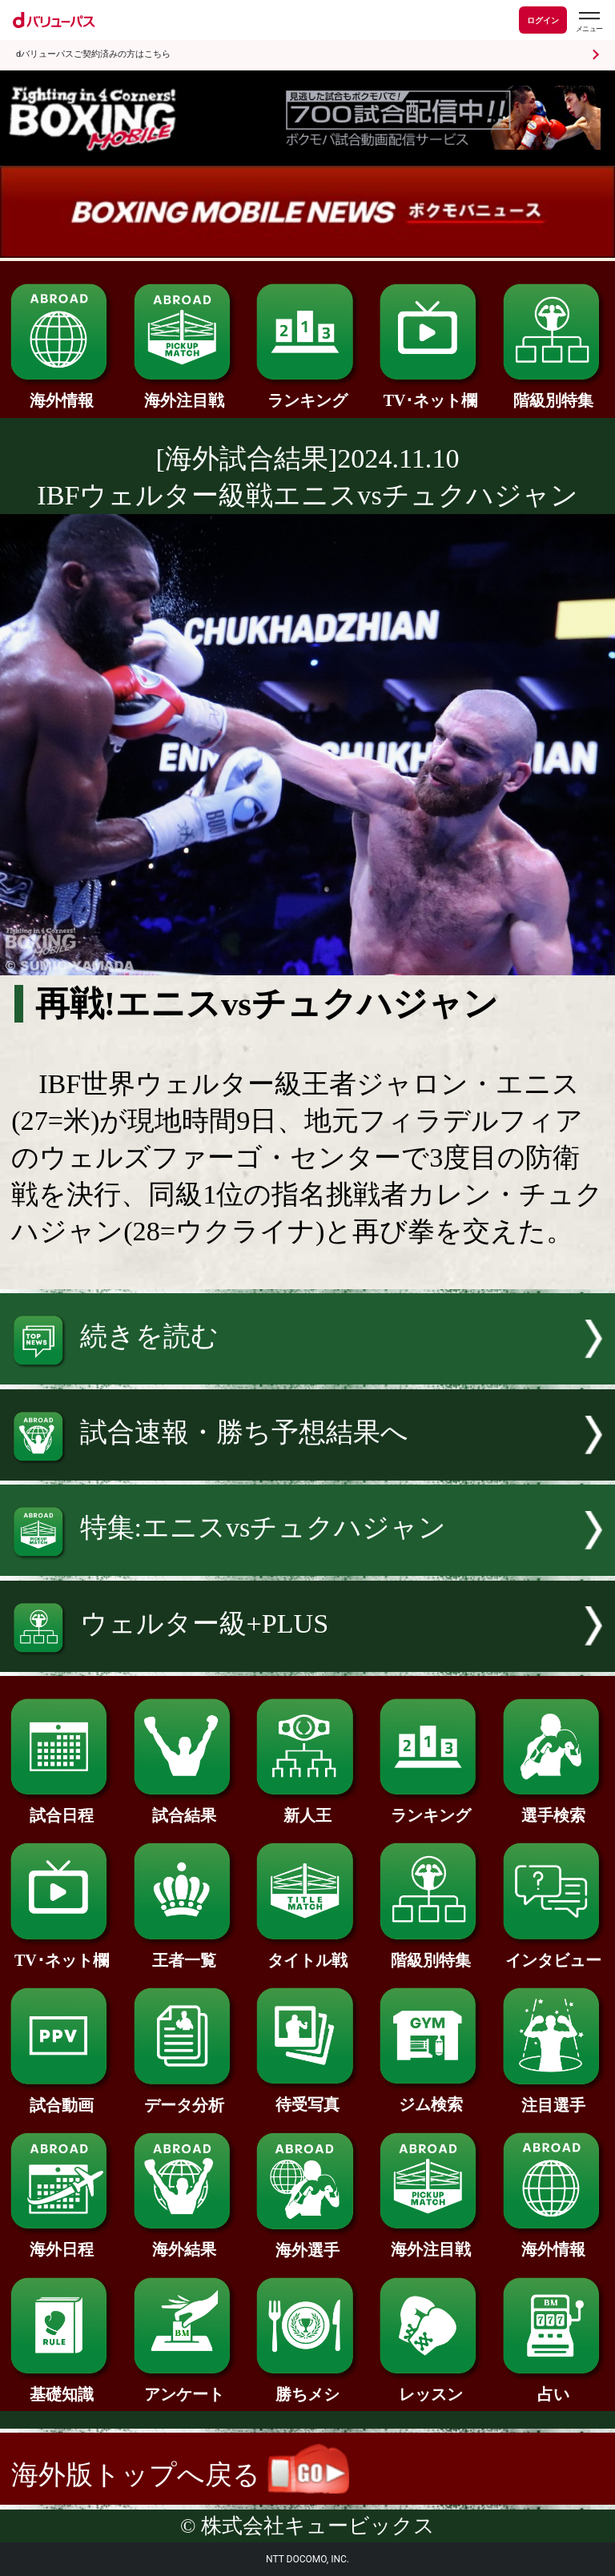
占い (553, 2386)
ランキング (307, 392)
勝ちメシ (307, 2386)
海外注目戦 (184, 392)
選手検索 (553, 1807)
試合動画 (61, 2097)
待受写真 (307, 2096)
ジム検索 (430, 2096)
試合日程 (61, 1807)
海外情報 (61, 392)
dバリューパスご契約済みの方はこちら (93, 54)
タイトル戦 (307, 1952)
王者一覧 (184, 1952)
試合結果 (184, 1807)
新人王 (307, 1807)
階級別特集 (553, 392)
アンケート (184, 2386)
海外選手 (307, 2242)
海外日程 (61, 2241)
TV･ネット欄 (430, 392)
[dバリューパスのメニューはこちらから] (588, 22)
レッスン (430, 2386)
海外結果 (184, 2241)
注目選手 (553, 2097)
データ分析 (184, 2097)
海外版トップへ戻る (180, 2475)
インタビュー (553, 1952)
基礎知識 (61, 2386)
